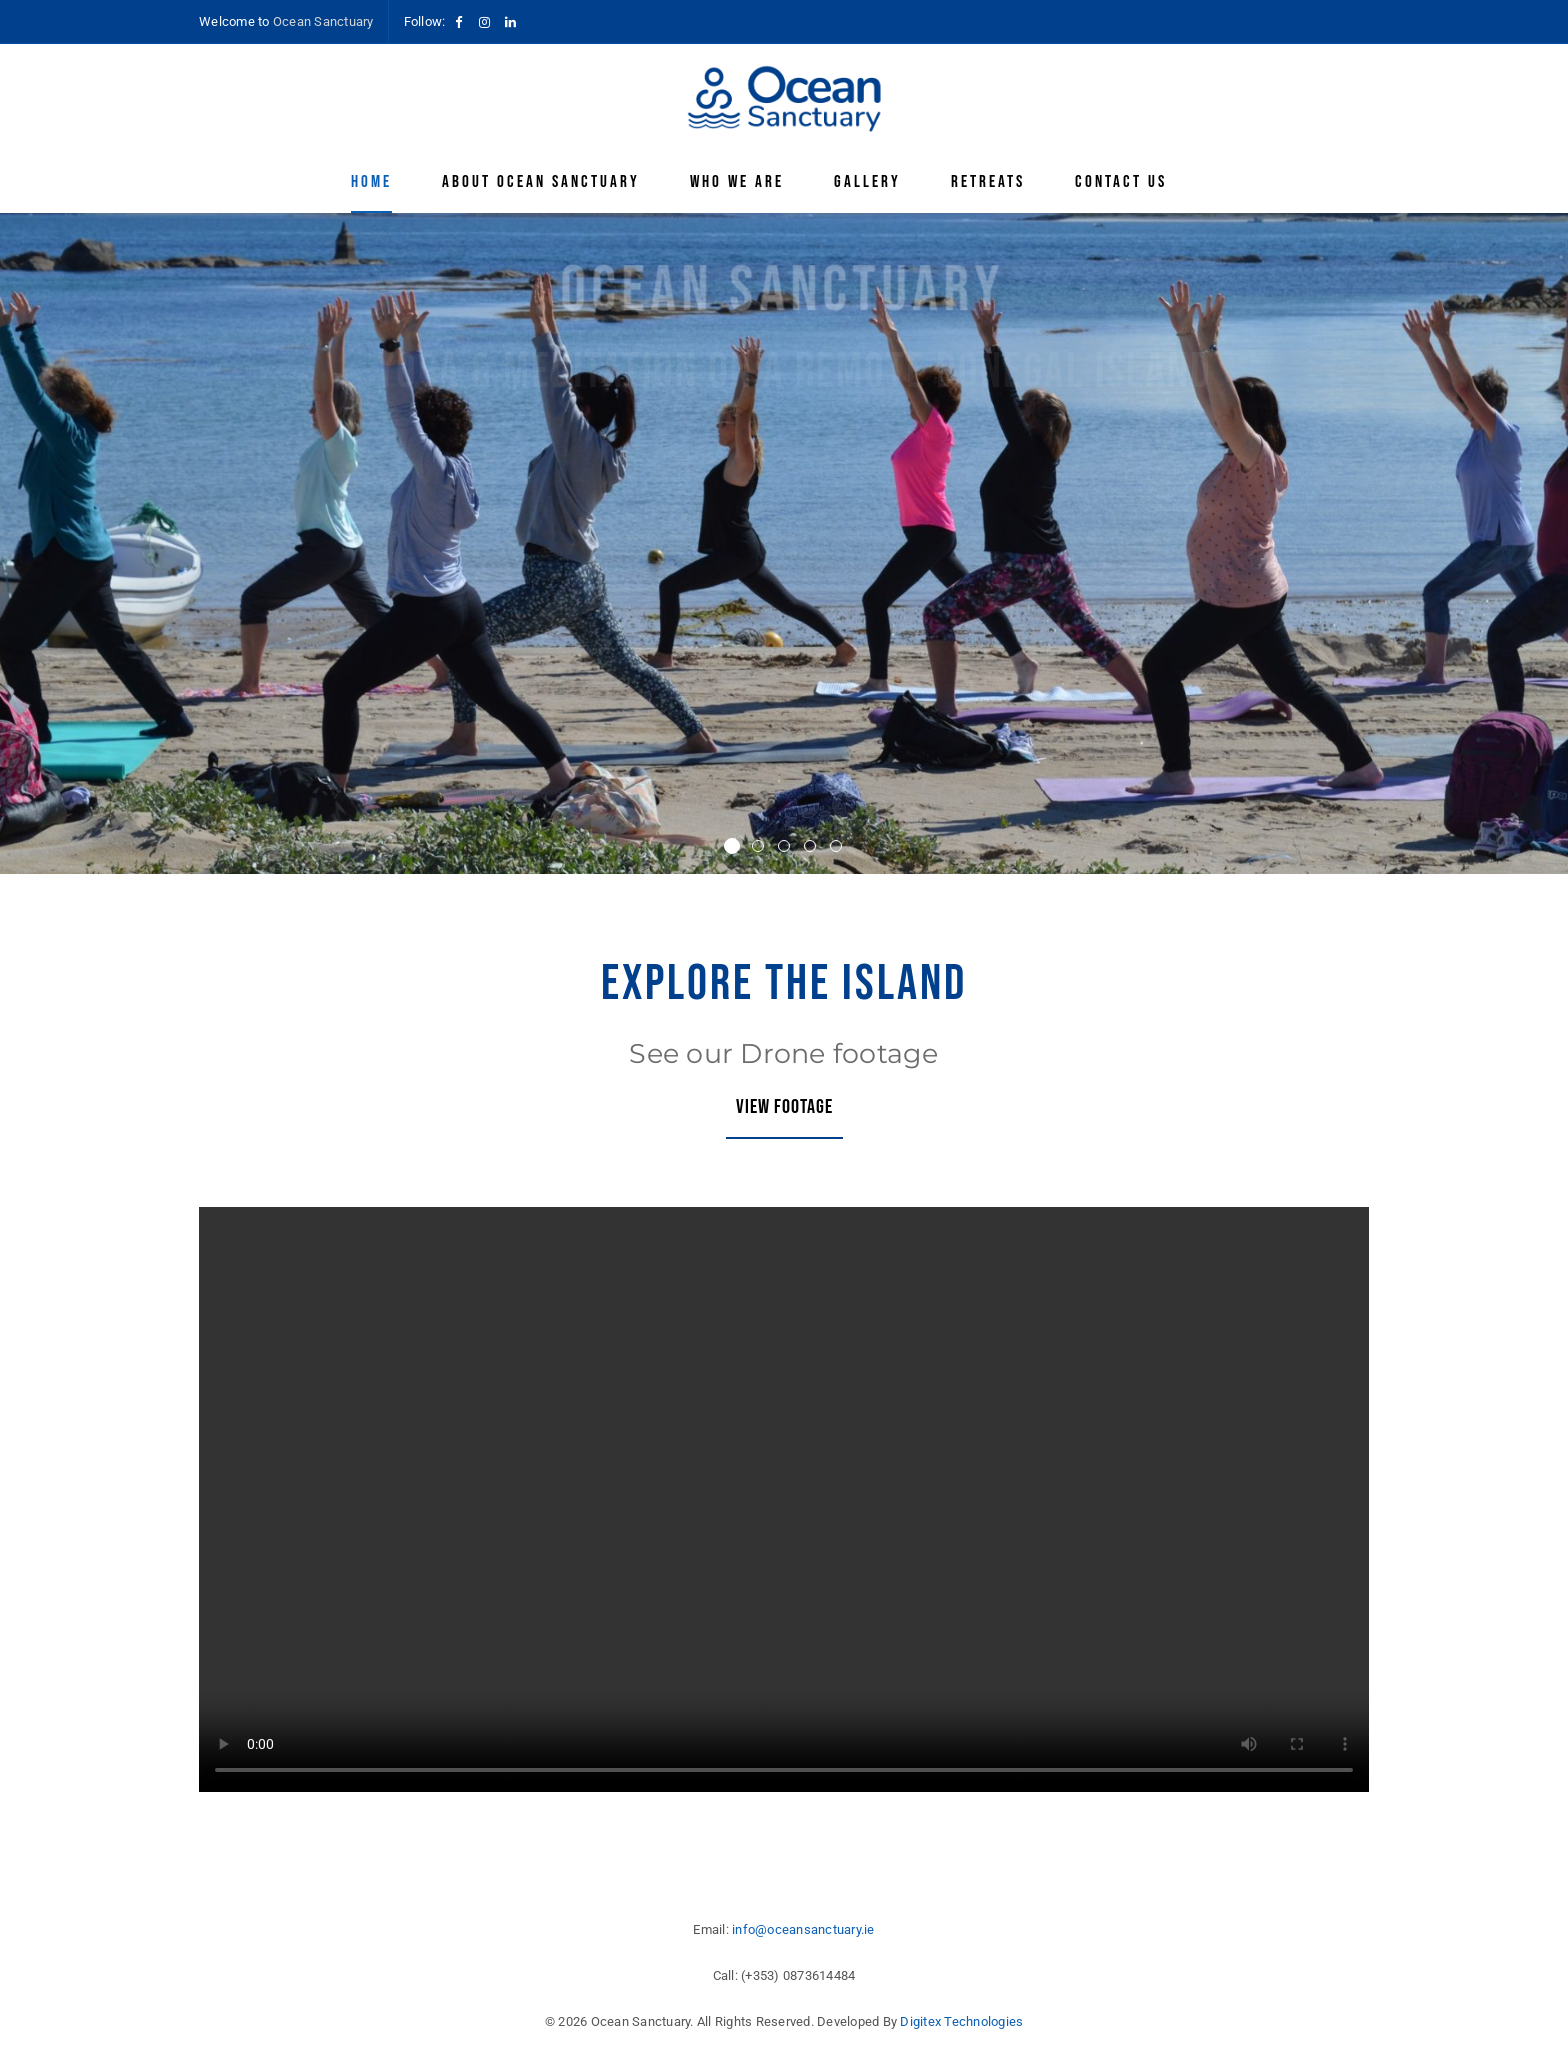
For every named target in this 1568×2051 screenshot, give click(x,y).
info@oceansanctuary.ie (803, 1929)
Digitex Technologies (961, 2021)
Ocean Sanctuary (323, 21)
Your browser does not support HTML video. (784, 1499)
